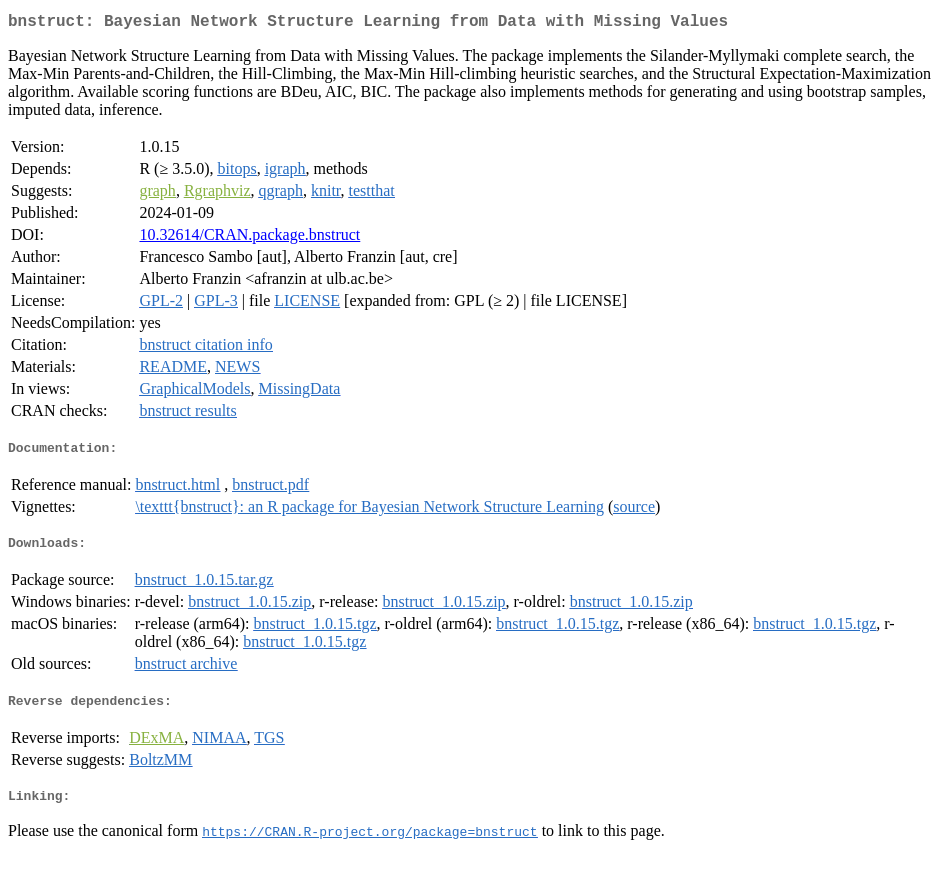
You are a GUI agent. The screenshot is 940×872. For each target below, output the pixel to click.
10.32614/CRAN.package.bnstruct (249, 238)
